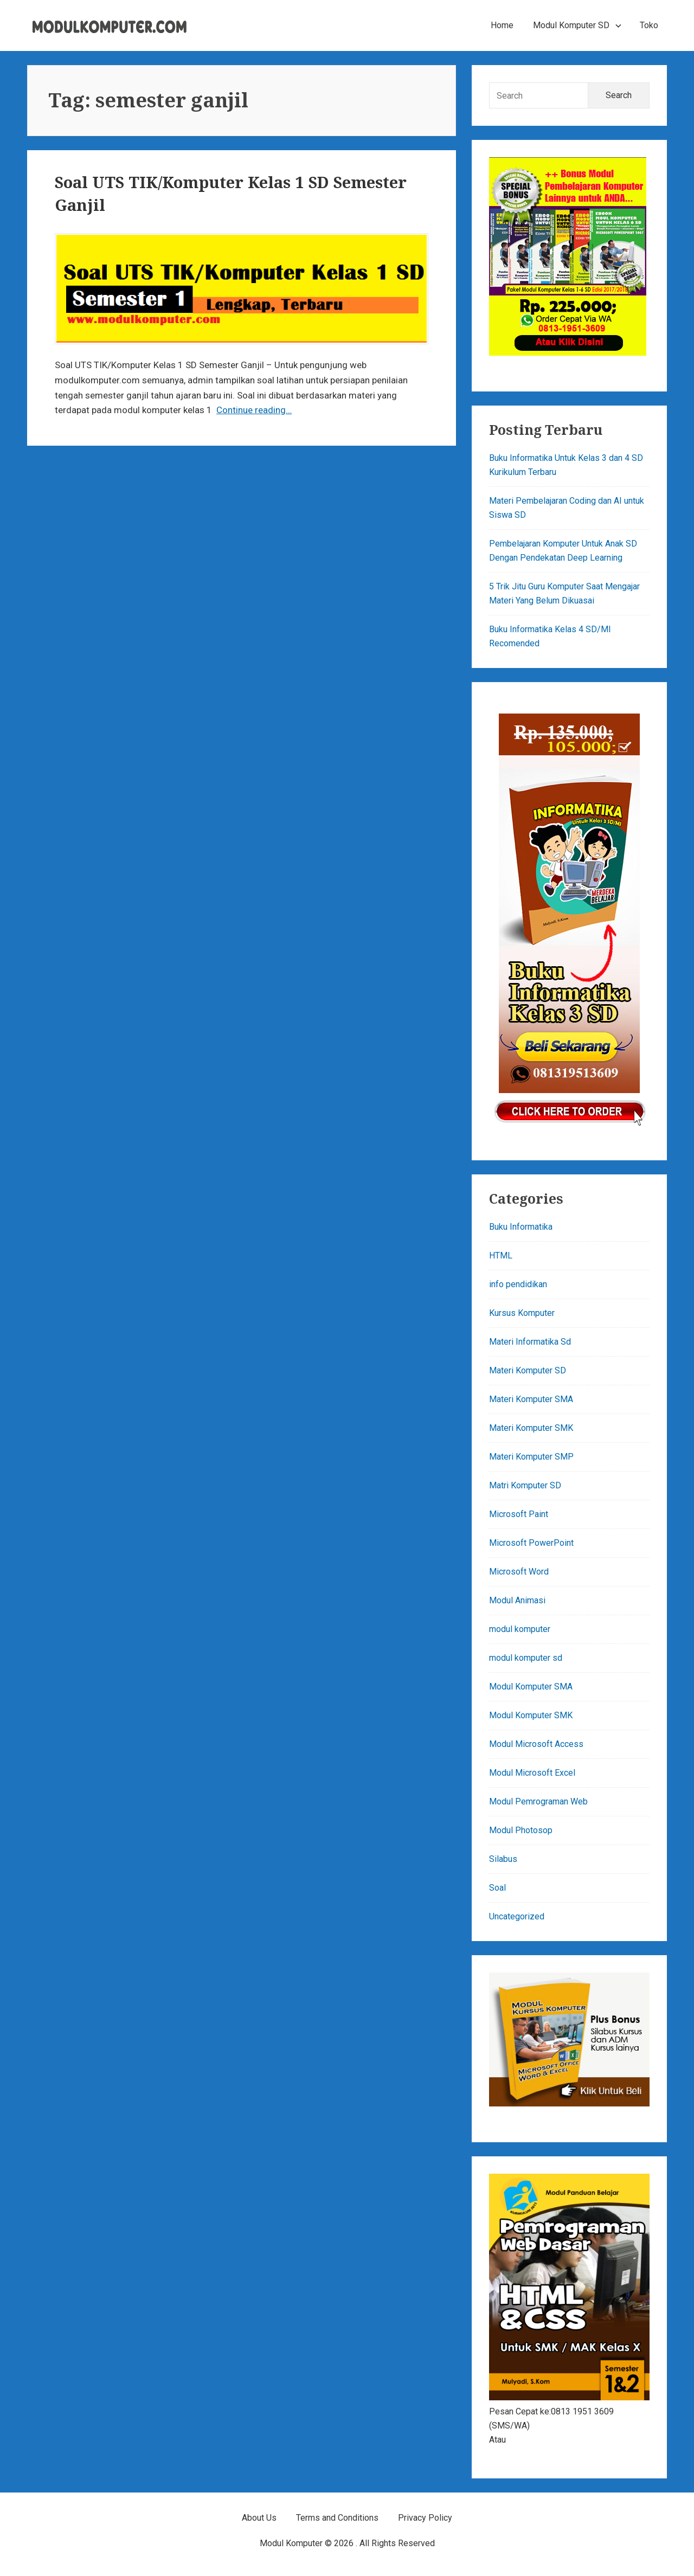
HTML (500, 1255)
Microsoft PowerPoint (531, 1543)
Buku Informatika (520, 1227)
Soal (497, 1888)
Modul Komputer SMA (531, 1686)
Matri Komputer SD (525, 1485)
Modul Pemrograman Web (538, 1801)
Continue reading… (254, 409)
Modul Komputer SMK (531, 1715)
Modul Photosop (520, 1830)
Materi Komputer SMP (531, 1456)
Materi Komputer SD (527, 1370)
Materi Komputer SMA (531, 1399)
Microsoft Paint (518, 1514)
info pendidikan (518, 1284)
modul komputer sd (525, 1658)
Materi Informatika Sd (530, 1342)
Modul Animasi (517, 1600)
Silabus (503, 1859)
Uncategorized (516, 1916)
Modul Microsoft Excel (532, 1773)
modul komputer (519, 1629)
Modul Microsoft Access (536, 1744)
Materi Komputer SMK (531, 1428)
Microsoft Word (519, 1571)
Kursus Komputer (522, 1313)
